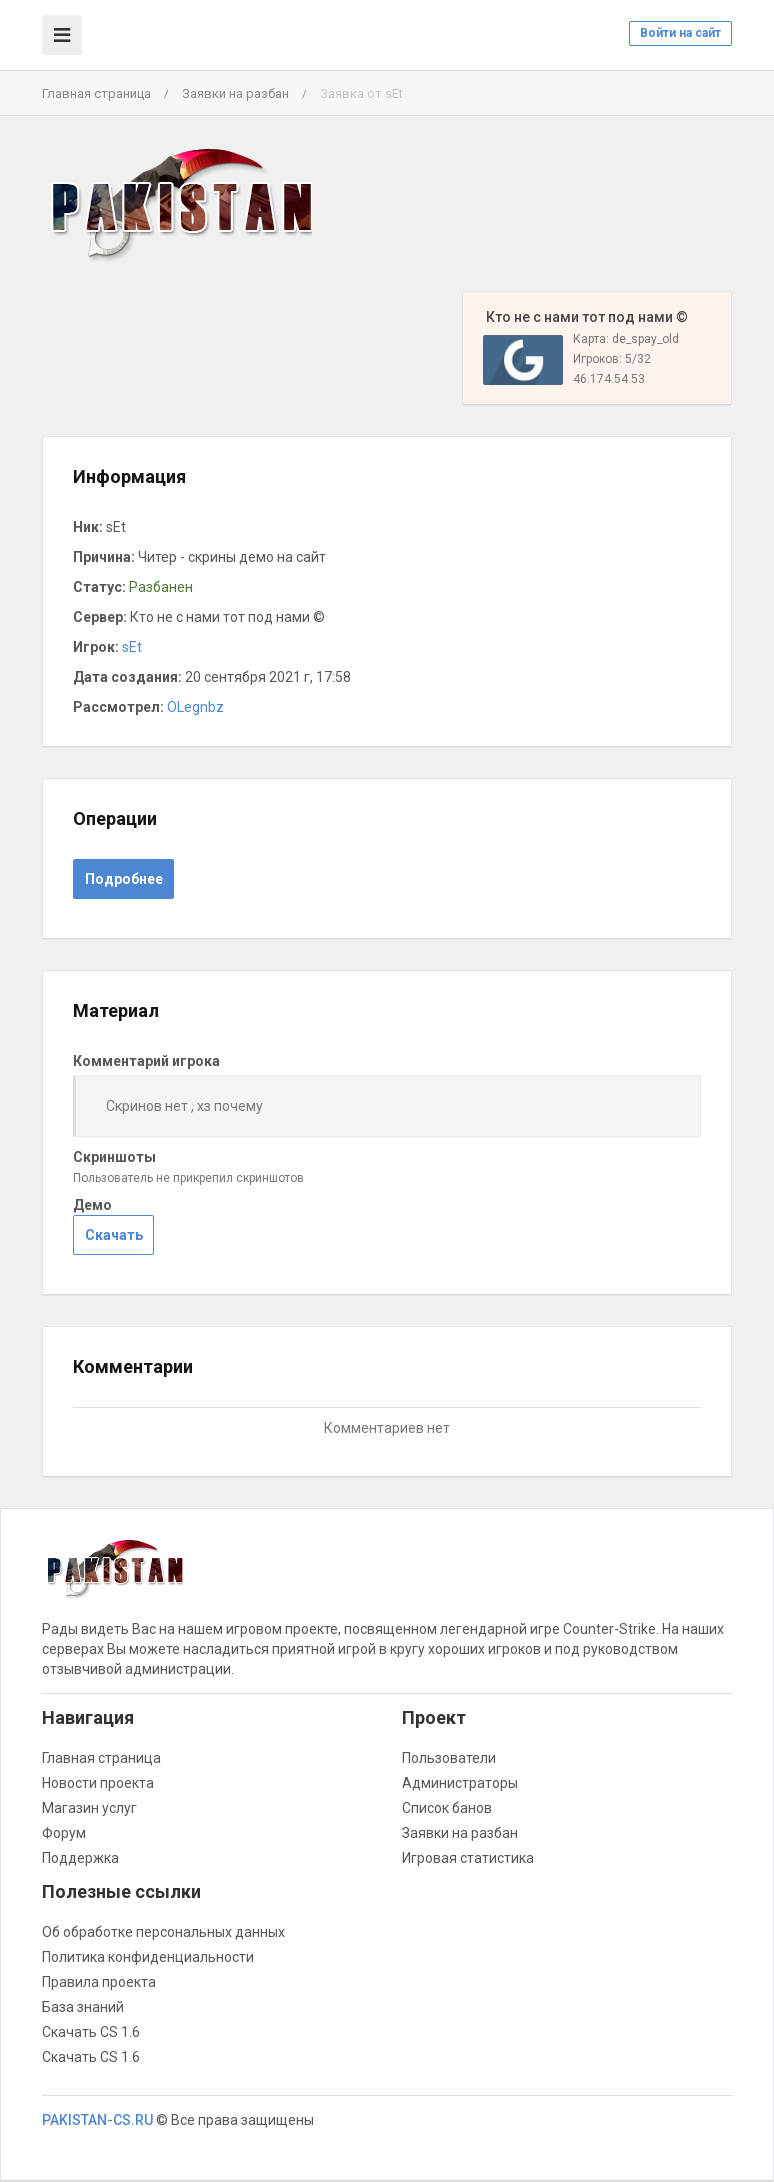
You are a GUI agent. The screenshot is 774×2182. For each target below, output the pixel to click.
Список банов (447, 1808)
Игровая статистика (468, 1858)
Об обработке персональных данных (163, 1932)
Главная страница (96, 93)
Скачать (114, 1235)
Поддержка (80, 1858)
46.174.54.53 (609, 379)
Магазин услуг (89, 1808)
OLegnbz (195, 707)
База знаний (83, 2007)
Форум (64, 1833)
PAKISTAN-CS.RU (97, 2120)
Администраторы (460, 1783)
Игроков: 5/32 (612, 359)
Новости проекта (98, 1783)
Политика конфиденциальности (148, 1957)
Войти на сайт (680, 33)
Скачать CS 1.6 (91, 2032)
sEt (132, 647)
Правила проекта (99, 1982)
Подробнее (124, 879)
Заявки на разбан (235, 93)
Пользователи (449, 1758)
